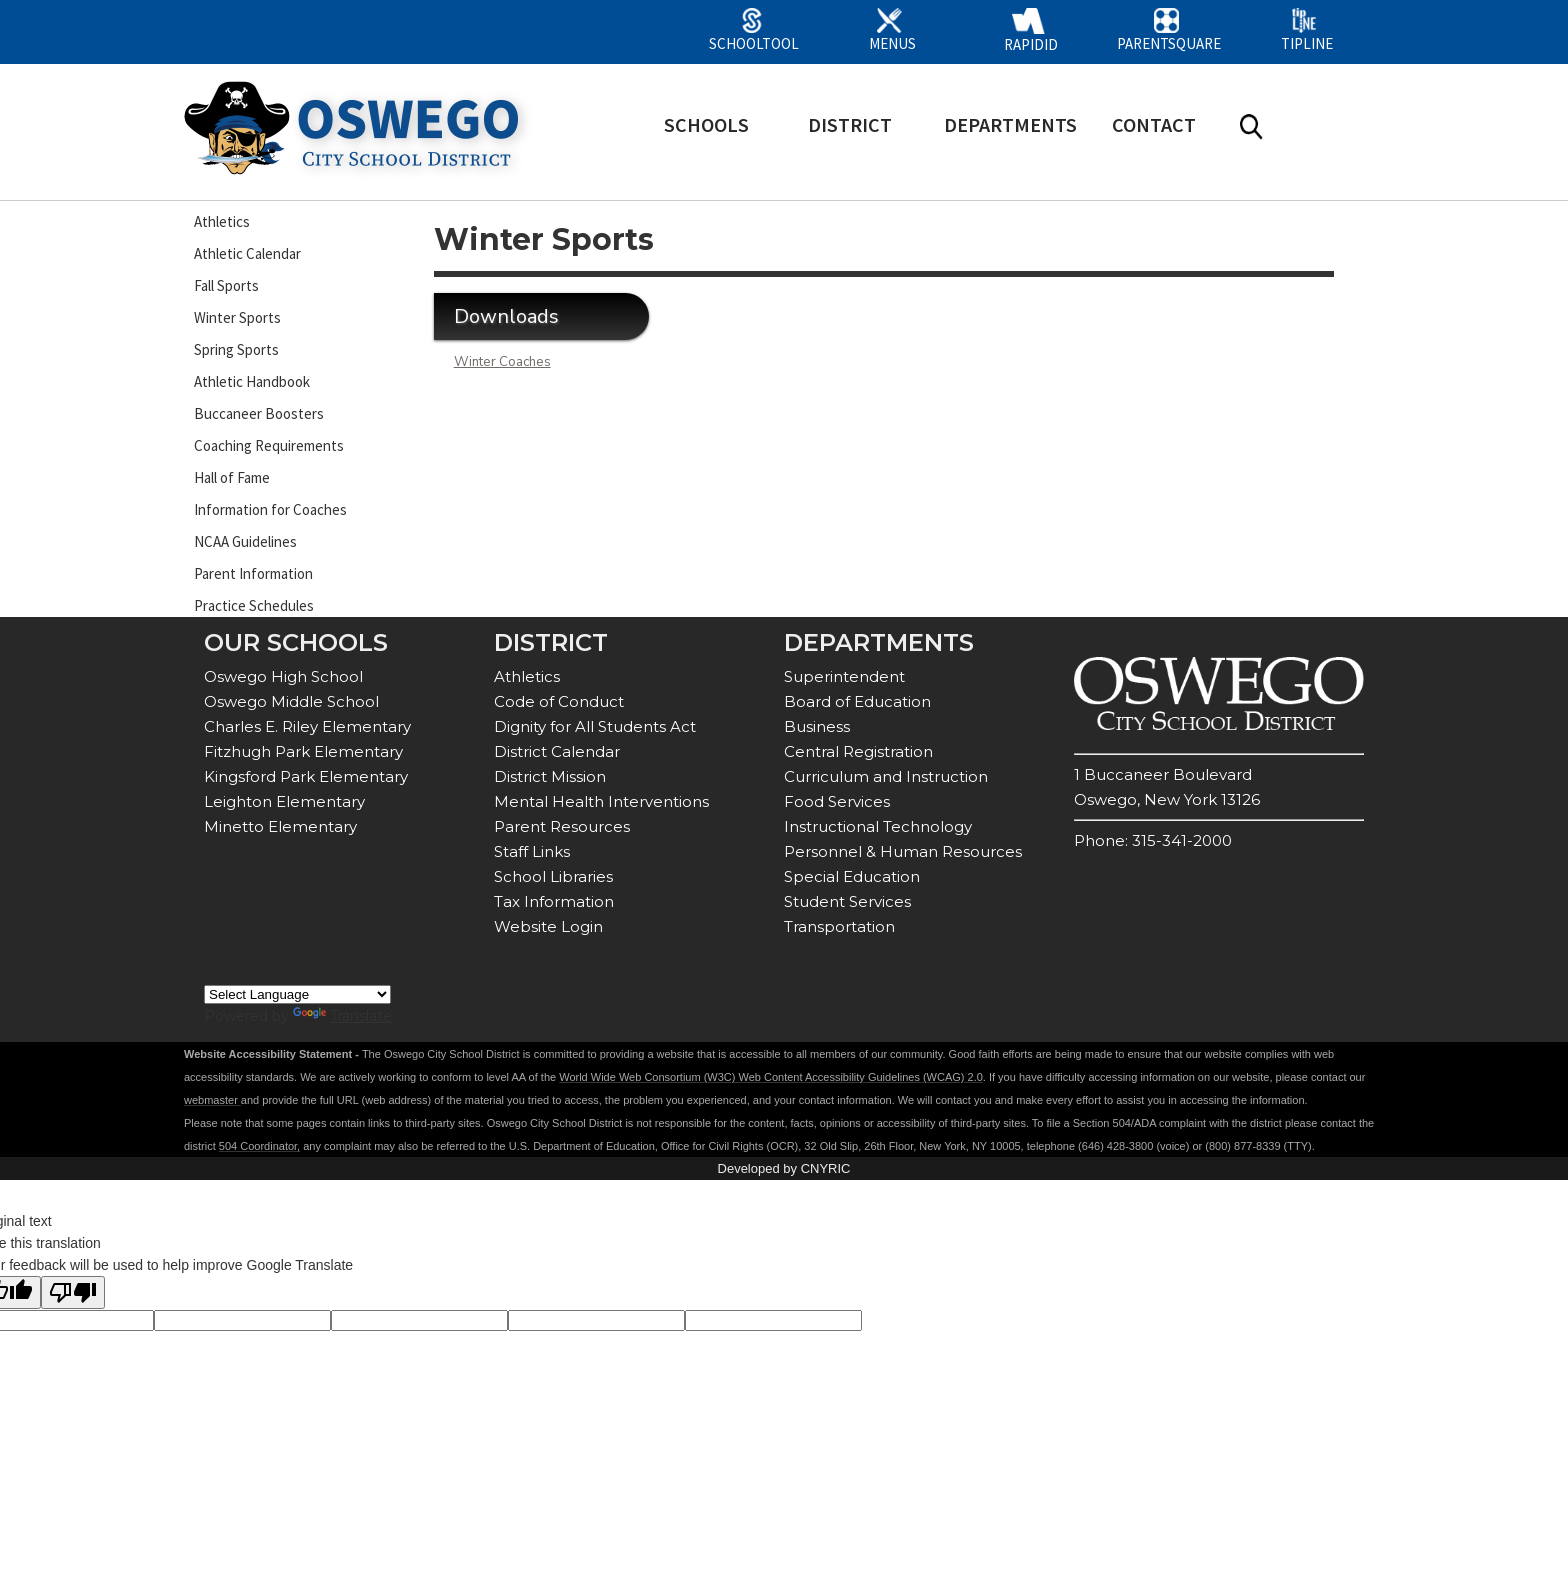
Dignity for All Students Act (595, 726)
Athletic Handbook (252, 381)
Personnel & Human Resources (903, 851)
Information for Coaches (270, 509)
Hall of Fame (232, 477)
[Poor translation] (73, 1292)
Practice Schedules (254, 605)
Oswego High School (283, 676)
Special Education (852, 876)
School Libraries (553, 876)
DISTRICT (850, 125)
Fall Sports (226, 285)
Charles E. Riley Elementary (307, 726)
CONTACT (1154, 125)
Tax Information (554, 901)
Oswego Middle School (291, 701)
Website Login (548, 926)
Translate (342, 1016)
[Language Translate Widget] (297, 994)
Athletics (222, 221)
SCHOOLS (706, 125)
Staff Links (532, 851)
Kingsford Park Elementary (306, 776)
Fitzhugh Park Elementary (303, 751)
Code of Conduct (559, 701)
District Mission (550, 776)
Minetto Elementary (280, 826)
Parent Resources (562, 826)
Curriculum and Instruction (886, 776)
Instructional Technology (878, 826)
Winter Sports (237, 317)
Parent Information (253, 573)
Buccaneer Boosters (259, 413)
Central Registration (858, 751)
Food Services (837, 801)
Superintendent (844, 676)
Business (817, 726)
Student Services (847, 901)
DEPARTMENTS (1010, 125)
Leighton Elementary (284, 801)
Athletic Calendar (247, 253)
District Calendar (557, 751)
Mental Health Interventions (601, 801)
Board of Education (857, 701)
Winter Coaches (502, 362)
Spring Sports (236, 349)
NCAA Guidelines (245, 541)
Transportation (839, 926)
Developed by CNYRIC (784, 1168)
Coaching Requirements (269, 445)
